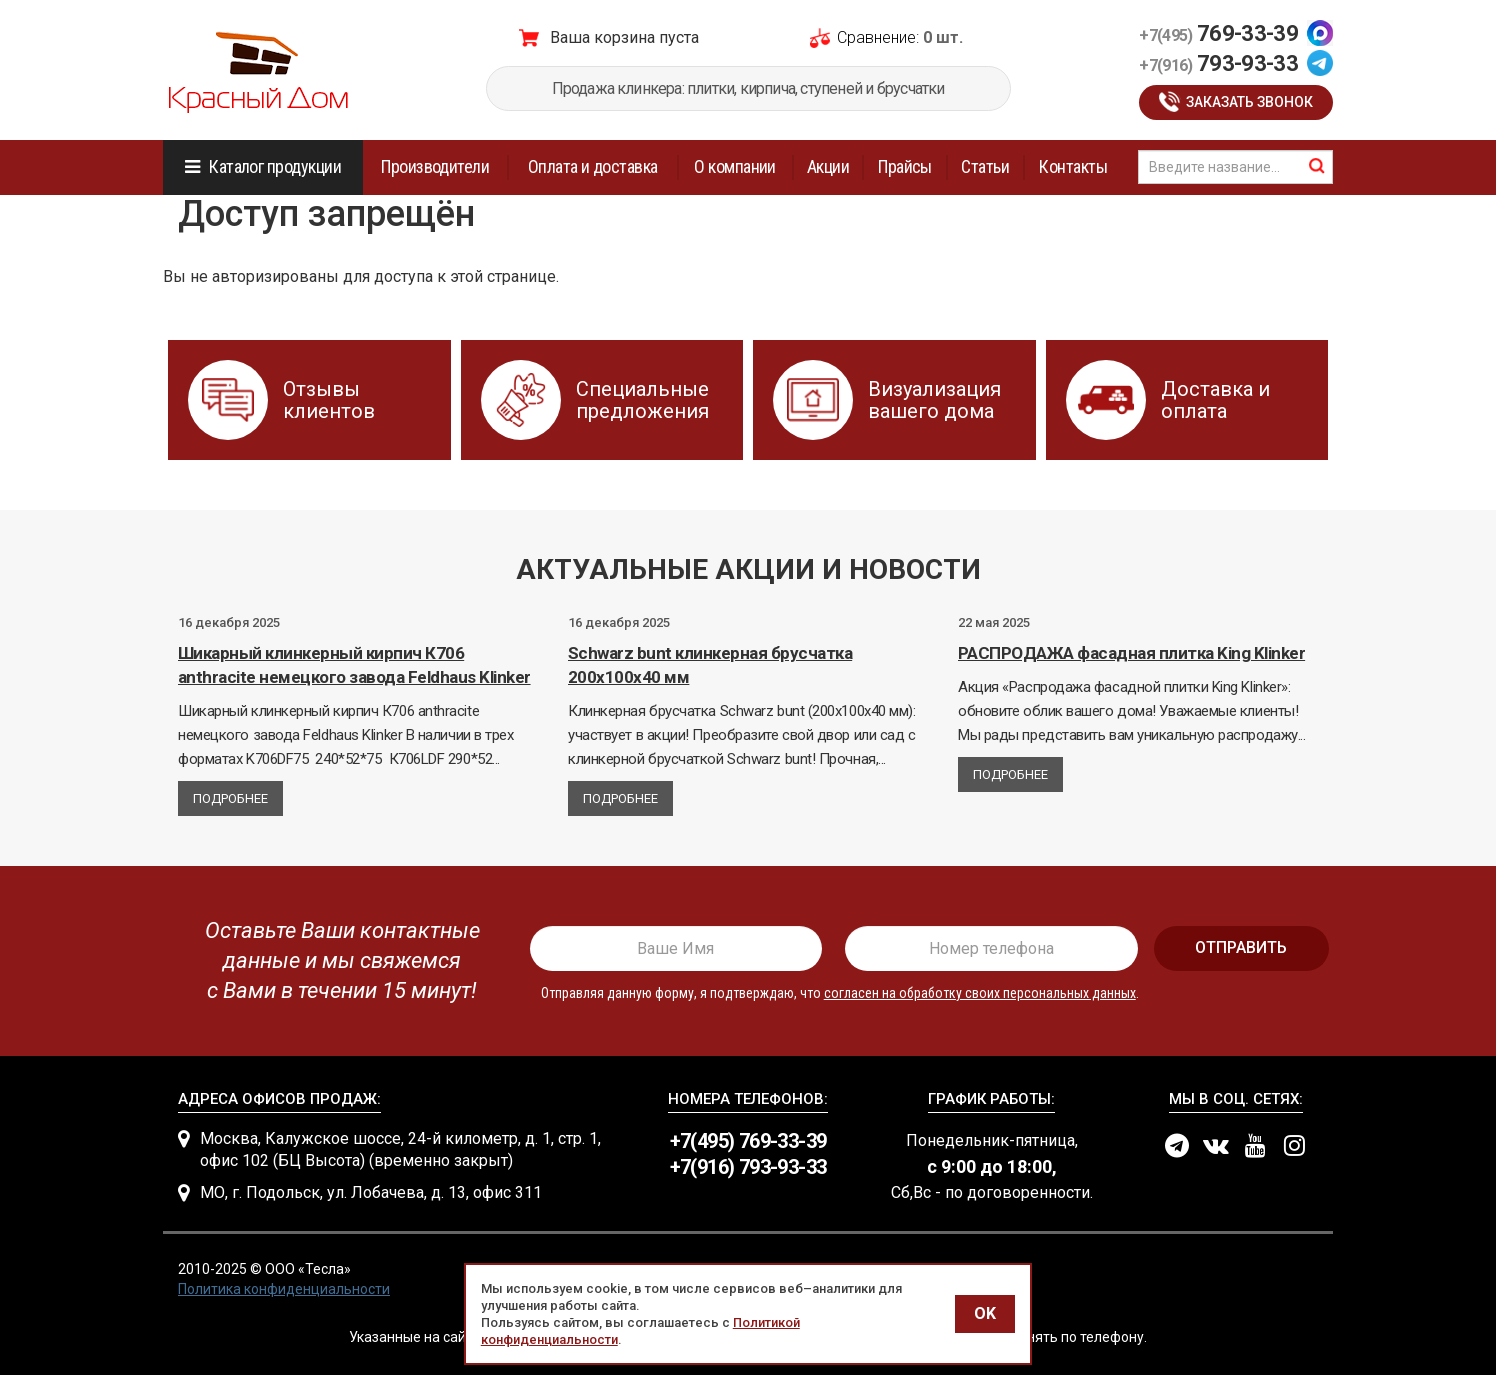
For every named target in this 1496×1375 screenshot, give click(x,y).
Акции (828, 166)
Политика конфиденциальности (284, 1289)
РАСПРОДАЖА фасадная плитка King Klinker (1131, 653)
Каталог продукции (275, 166)
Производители (435, 166)
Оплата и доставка (593, 166)
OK (985, 1313)
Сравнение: (878, 37)
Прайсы (905, 166)
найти (1317, 166)
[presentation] (335, 961)
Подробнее (230, 798)
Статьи (985, 166)
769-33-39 (1218, 33)
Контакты (1073, 166)
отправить (1241, 947)
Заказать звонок (1249, 102)
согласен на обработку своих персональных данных (980, 993)
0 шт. (943, 37)
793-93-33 (1218, 63)
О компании (735, 166)
